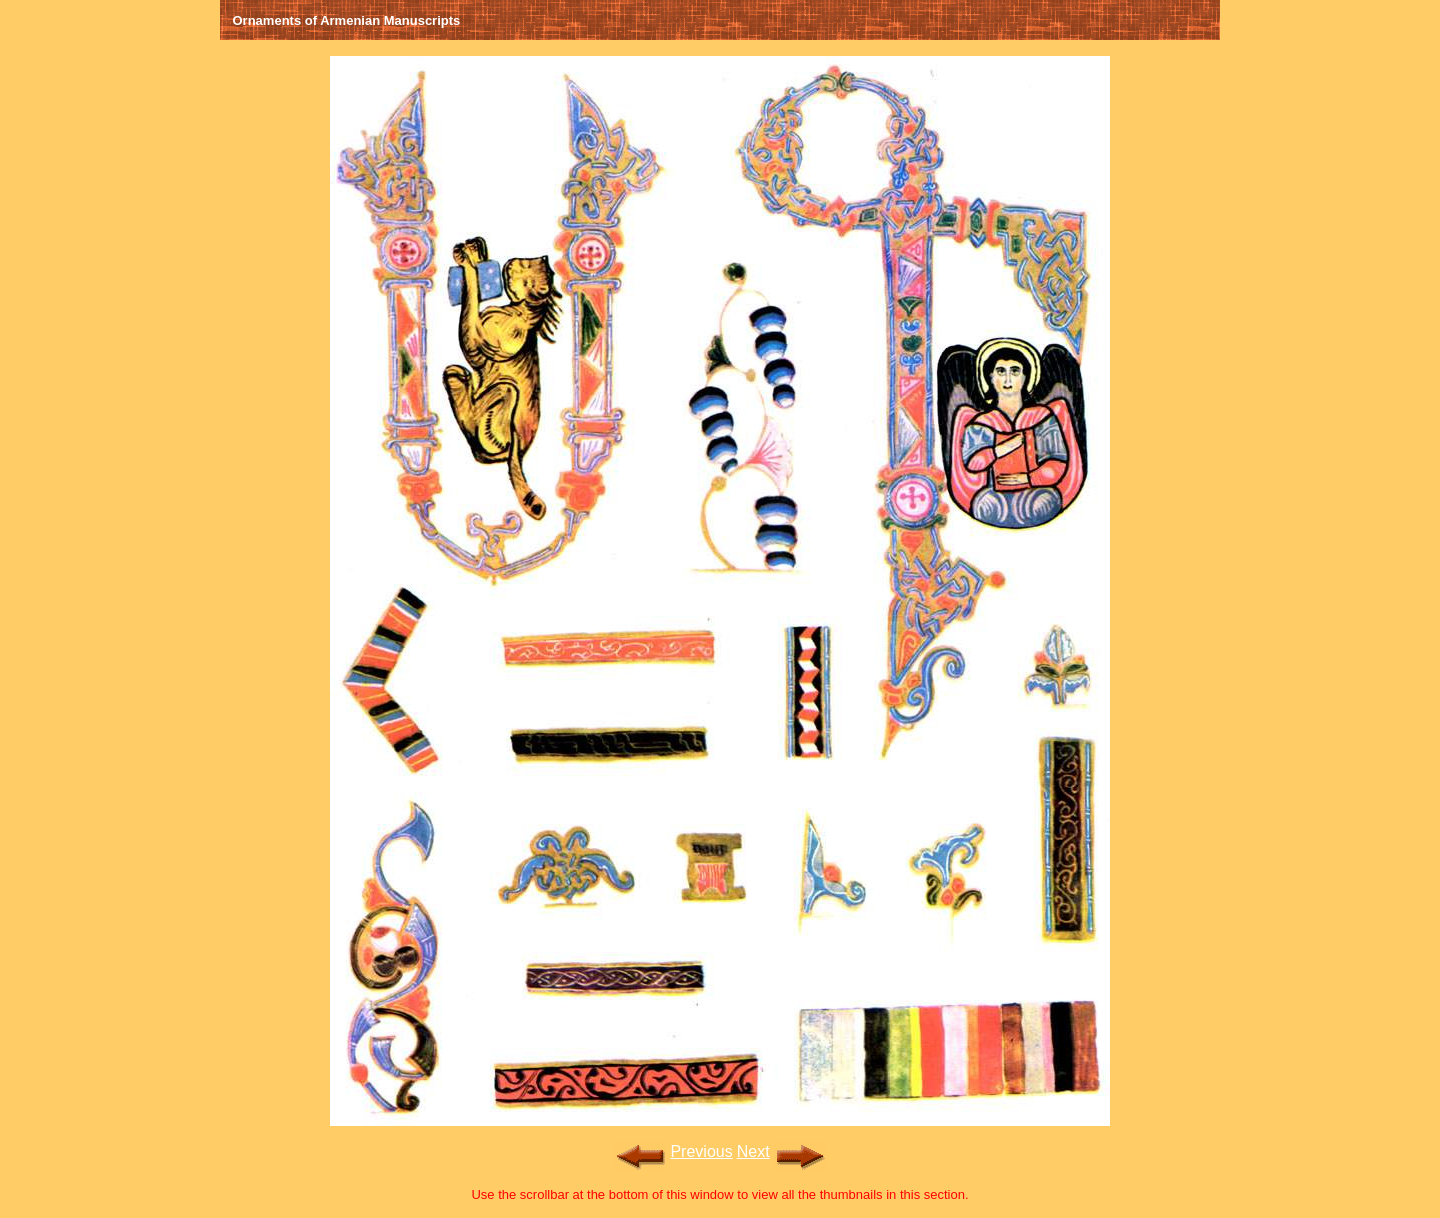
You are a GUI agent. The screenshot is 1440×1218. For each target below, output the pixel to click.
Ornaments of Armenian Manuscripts (347, 20)
